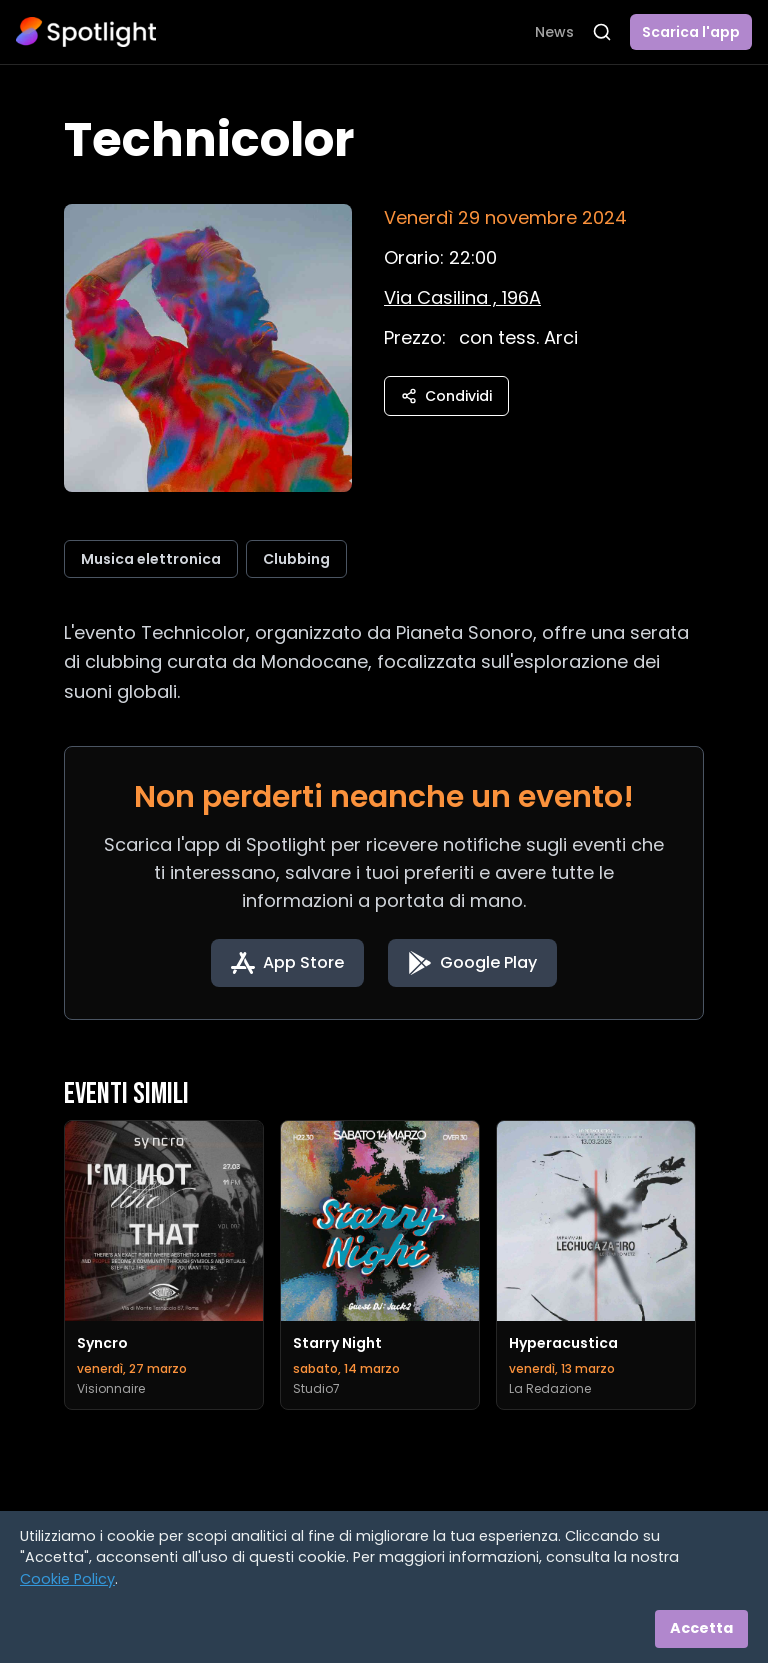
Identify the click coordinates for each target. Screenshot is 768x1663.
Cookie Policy (67, 1579)
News (554, 32)
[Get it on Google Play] (472, 963)
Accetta (701, 1628)
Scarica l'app (691, 32)
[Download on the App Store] (287, 963)
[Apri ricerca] (602, 32)
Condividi (446, 396)
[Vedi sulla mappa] (462, 297)
